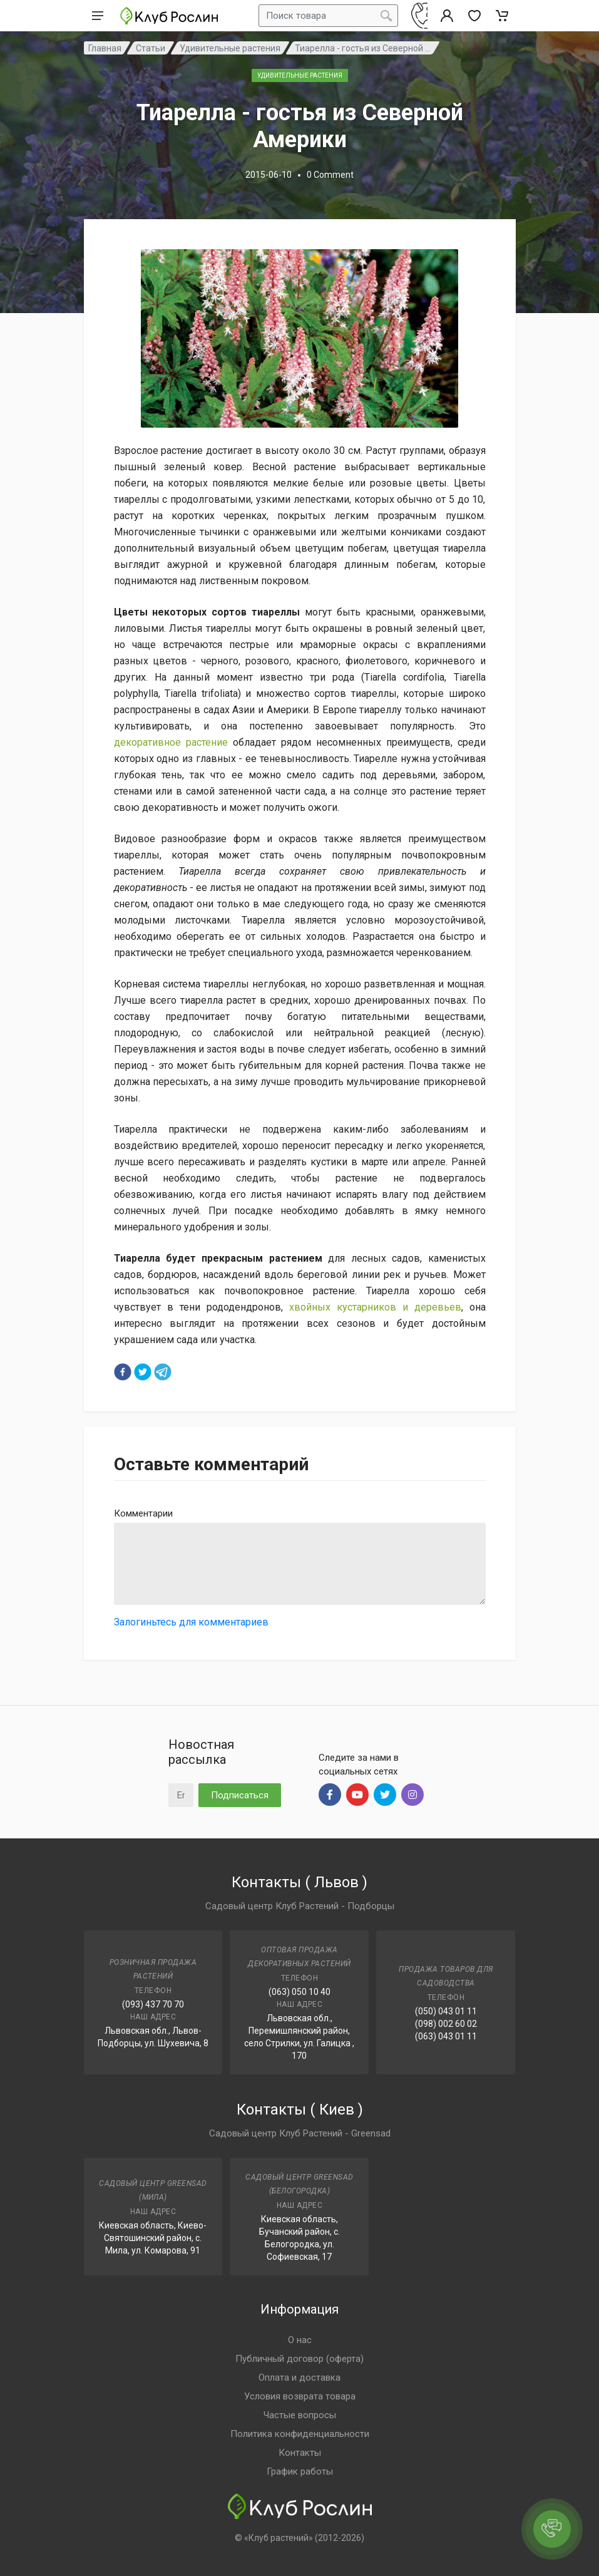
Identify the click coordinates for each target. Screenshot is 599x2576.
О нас (300, 2340)
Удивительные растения (230, 48)
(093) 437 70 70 (153, 2004)
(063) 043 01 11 (446, 2036)
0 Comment (330, 175)
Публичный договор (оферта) (299, 2358)
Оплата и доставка (299, 2377)
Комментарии (143, 1513)
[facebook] (122, 1372)
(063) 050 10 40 (299, 1992)
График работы (300, 2471)
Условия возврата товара (300, 2396)
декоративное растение (171, 742)
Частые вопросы (300, 2415)
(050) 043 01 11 (446, 2011)
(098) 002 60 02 (446, 2024)
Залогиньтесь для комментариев (191, 1622)
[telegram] (163, 1372)
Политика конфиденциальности (299, 2433)
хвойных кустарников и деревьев (375, 1307)
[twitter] (142, 1372)
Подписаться (240, 1795)
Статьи (150, 48)
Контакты (300, 2452)
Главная (104, 48)
